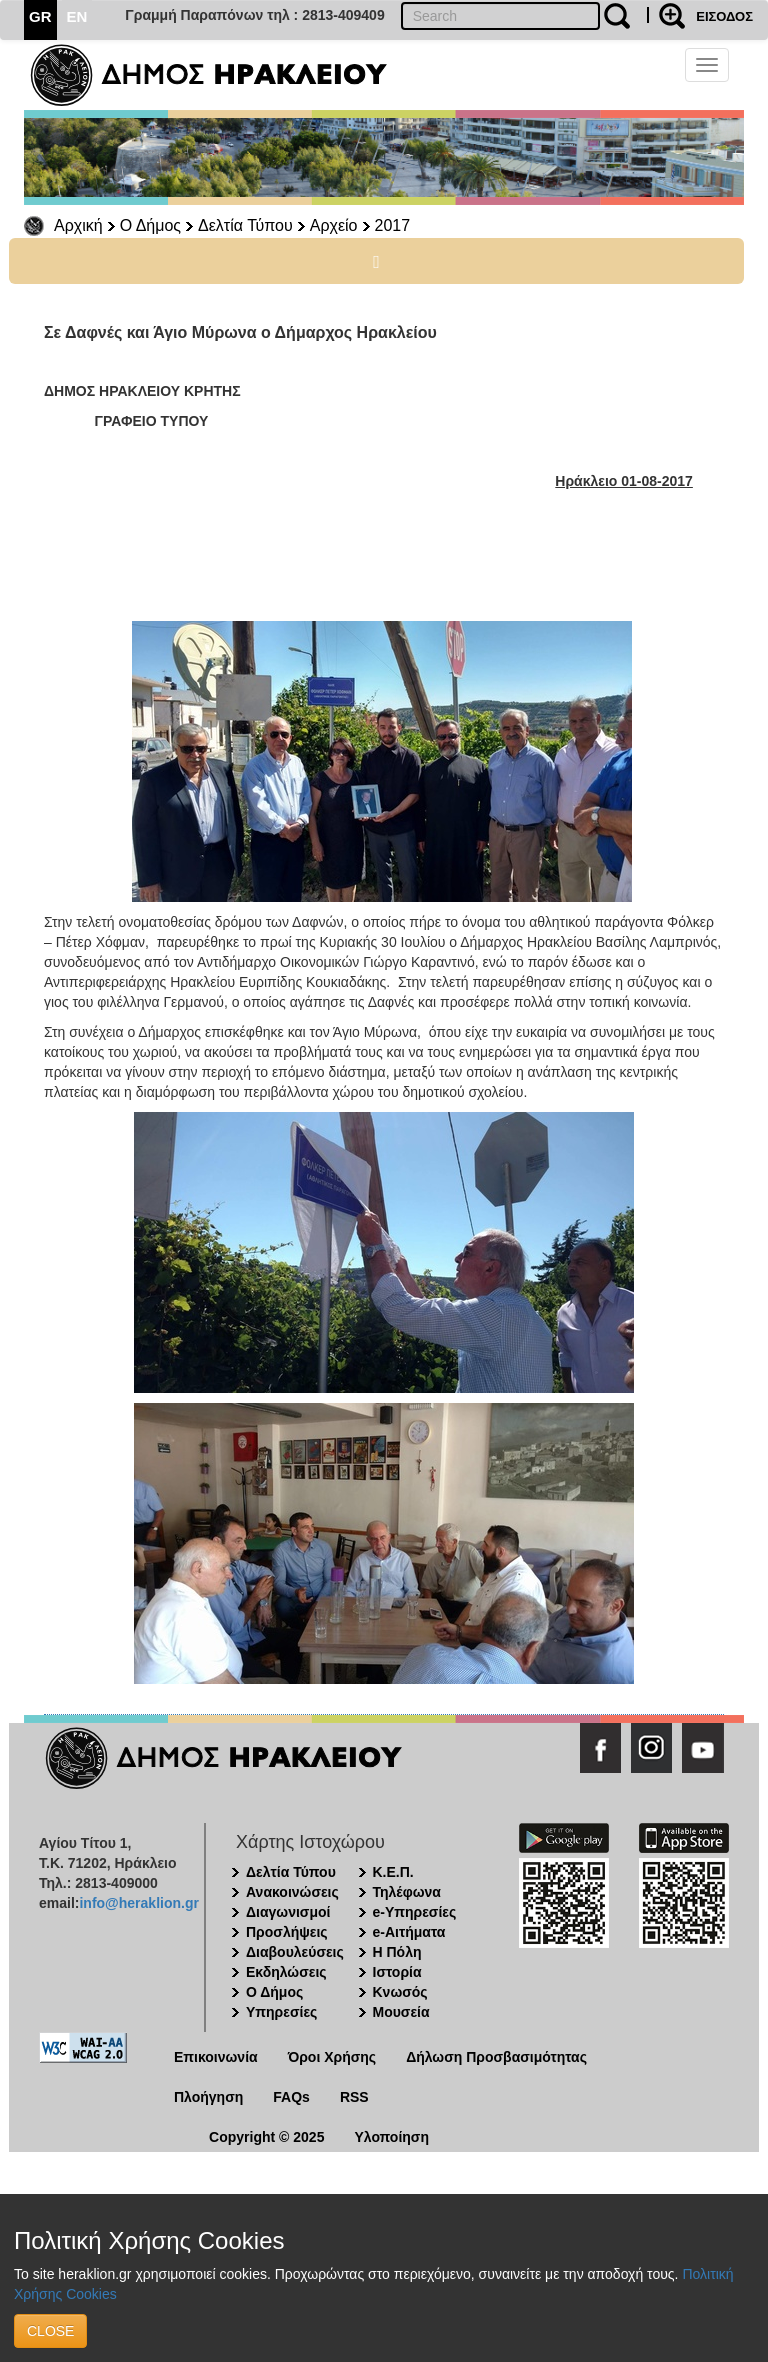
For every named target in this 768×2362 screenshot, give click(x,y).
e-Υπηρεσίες (415, 1912)
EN (77, 16)
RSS (354, 2097)
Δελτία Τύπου (245, 225)
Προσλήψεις (287, 1932)
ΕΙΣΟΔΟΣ (724, 16)
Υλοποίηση (391, 2137)
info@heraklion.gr (138, 1903)
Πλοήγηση (208, 2097)
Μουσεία (401, 2012)
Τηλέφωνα (407, 1892)
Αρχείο (334, 225)
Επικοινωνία (216, 2057)
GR (40, 16)
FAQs (291, 2097)
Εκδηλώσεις (286, 1972)
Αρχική (78, 225)
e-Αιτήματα (409, 1932)
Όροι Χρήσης (332, 2057)
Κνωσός (400, 1992)
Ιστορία (397, 1972)
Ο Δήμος (150, 225)
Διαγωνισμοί (288, 1912)
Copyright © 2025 (266, 2137)
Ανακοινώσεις (292, 1892)
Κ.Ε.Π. (393, 1872)
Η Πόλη (397, 1952)
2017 (393, 225)
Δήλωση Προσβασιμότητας (496, 2057)
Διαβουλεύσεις (295, 1952)
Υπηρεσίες (281, 2012)
